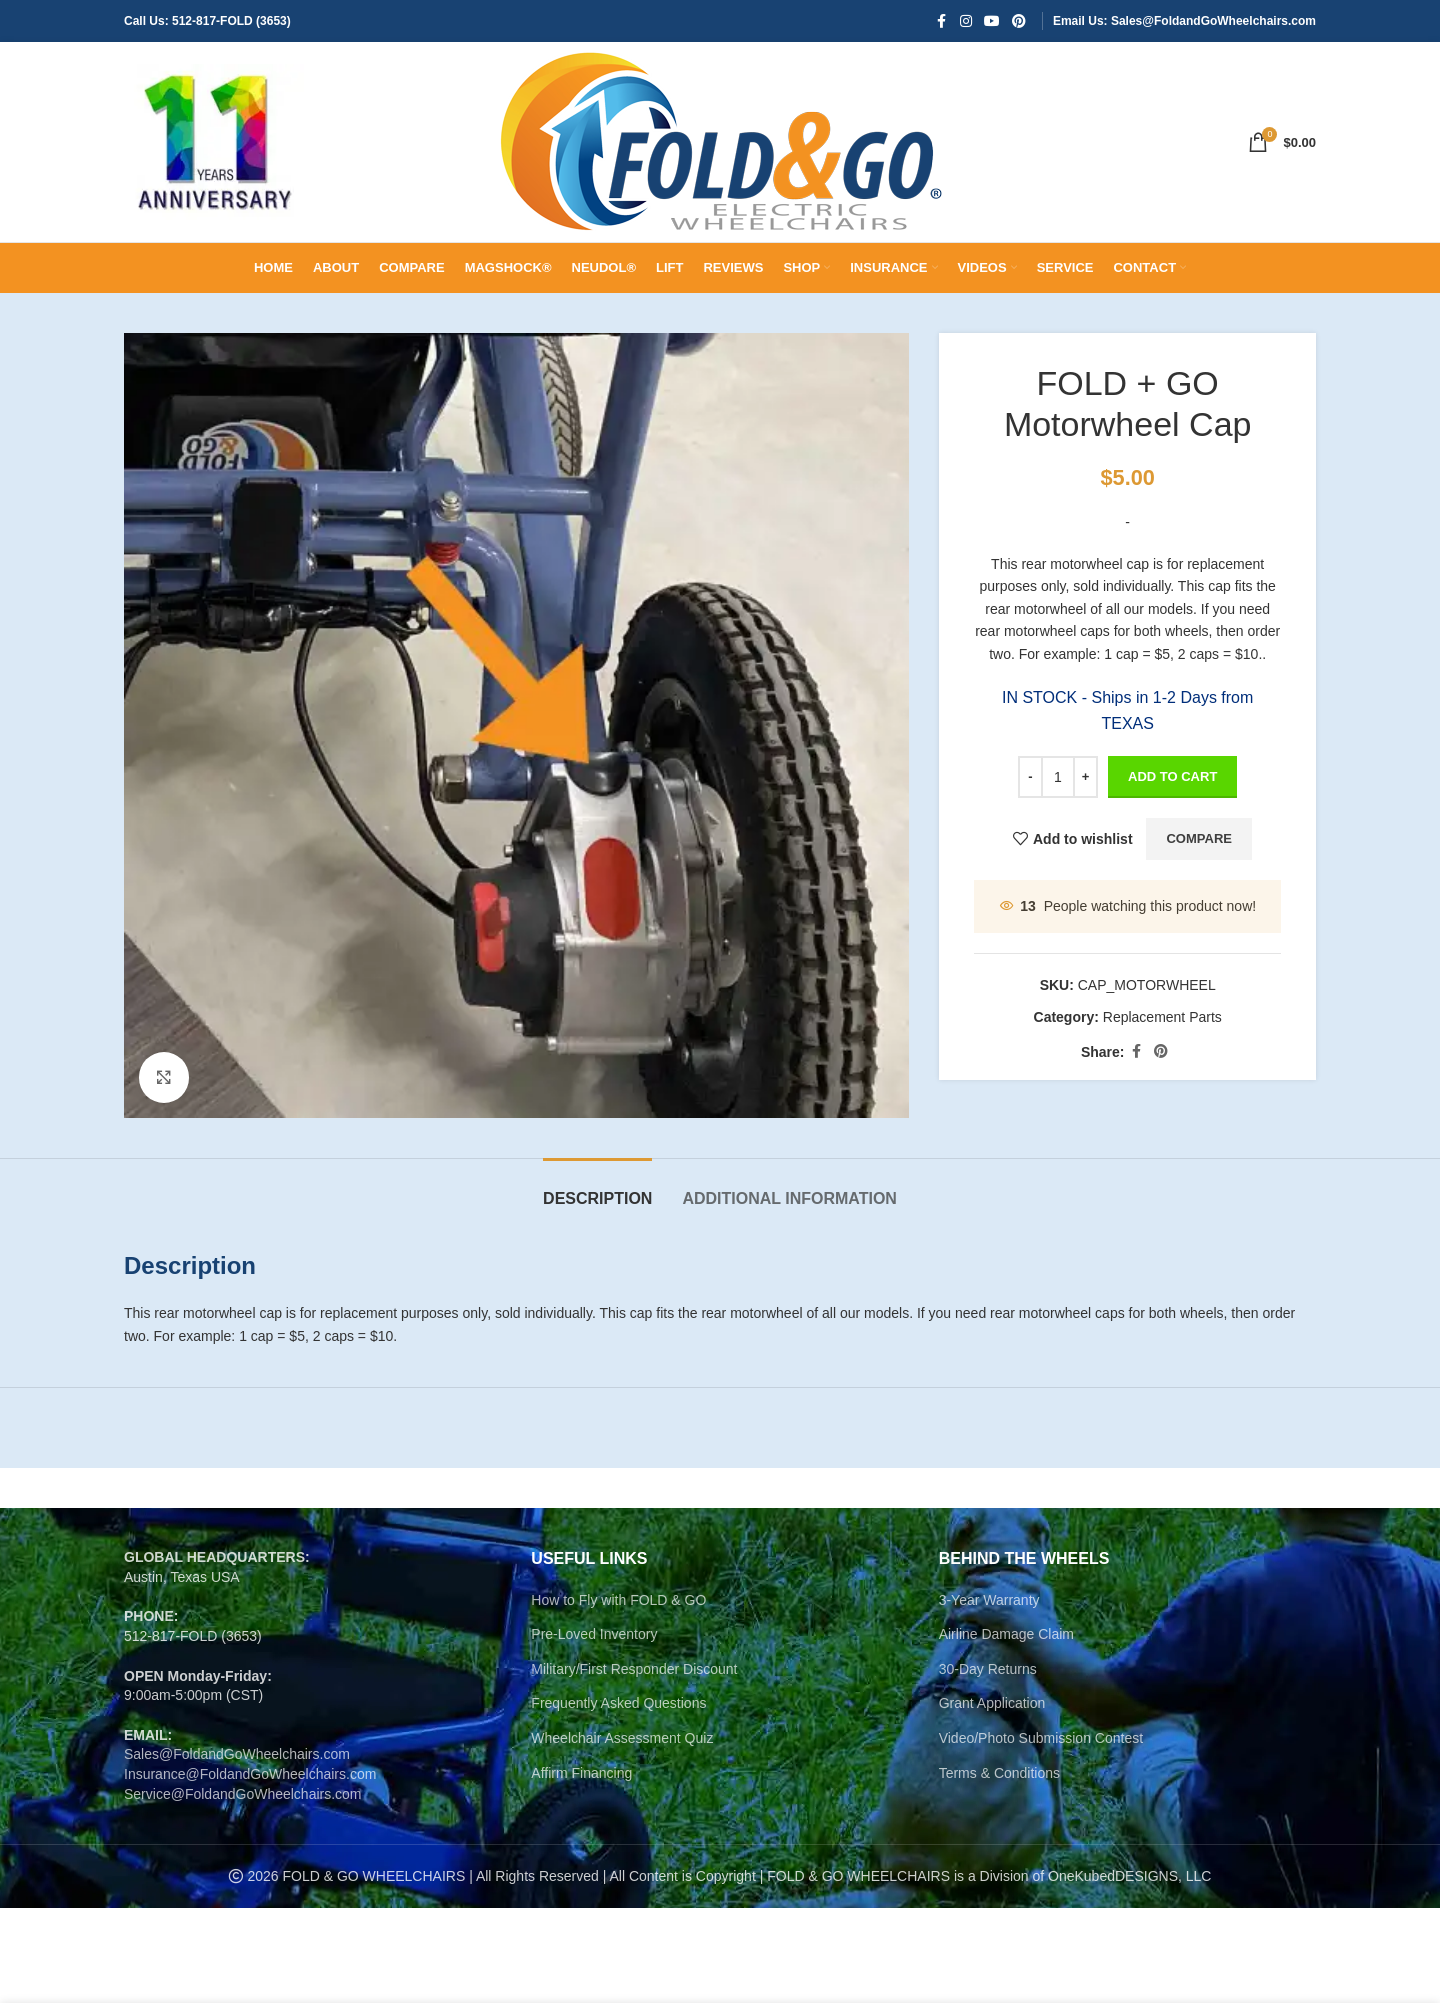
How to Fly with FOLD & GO (618, 1600)
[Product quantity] (1058, 777)
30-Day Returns (988, 1669)
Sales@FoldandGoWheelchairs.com (237, 1754)
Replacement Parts (1161, 1017)
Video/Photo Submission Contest (1041, 1738)
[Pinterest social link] (1019, 21)
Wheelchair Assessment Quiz (622, 1738)
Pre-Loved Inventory (594, 1634)
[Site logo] (214, 141)
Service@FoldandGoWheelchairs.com (243, 1794)
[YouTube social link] (992, 21)
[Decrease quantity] (1030, 777)
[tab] (597, 1188)
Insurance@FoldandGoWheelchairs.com (250, 1774)
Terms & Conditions (999, 1773)
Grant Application (992, 1703)
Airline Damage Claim (1006, 1634)
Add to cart (1172, 776)
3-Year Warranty (989, 1600)
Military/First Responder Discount (634, 1669)
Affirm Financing (581, 1773)
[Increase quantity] (1085, 777)
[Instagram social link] (966, 21)
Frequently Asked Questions (618, 1703)
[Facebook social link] (942, 21)
